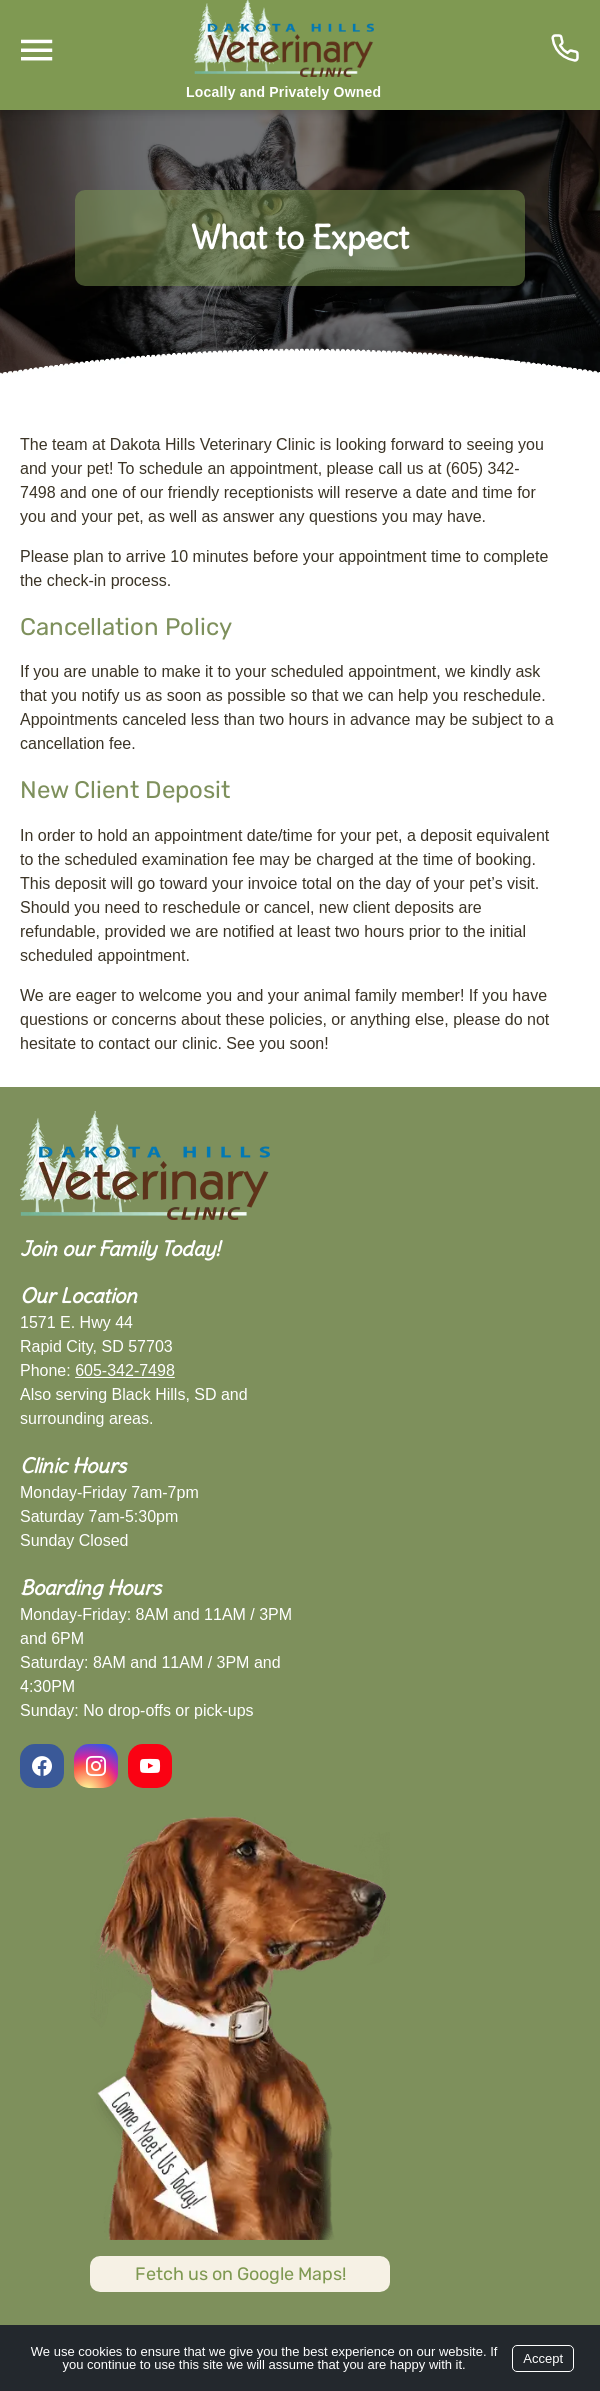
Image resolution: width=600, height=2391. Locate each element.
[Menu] (36, 50)
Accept (543, 2358)
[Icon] (565, 48)
